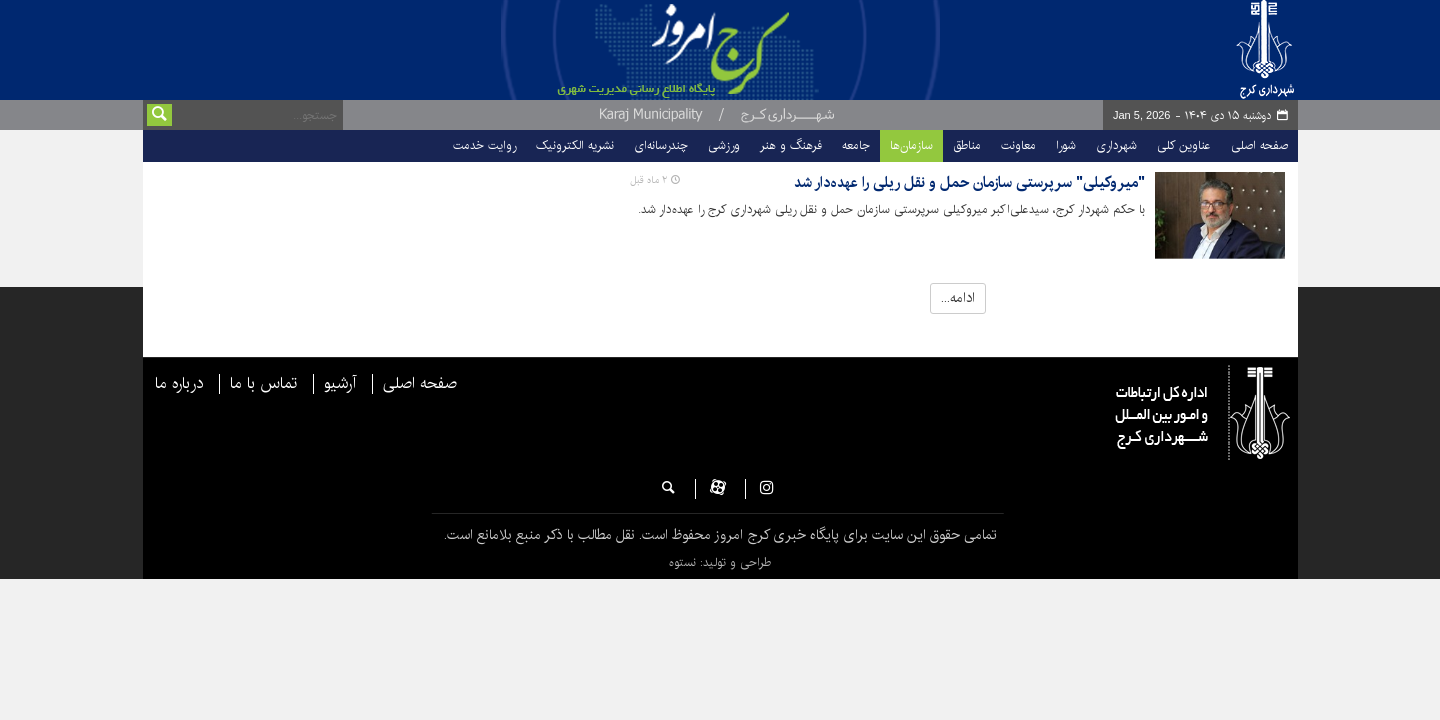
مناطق (967, 145)
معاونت (1018, 145)
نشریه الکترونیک (575, 145)
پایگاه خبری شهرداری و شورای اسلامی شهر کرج (757, 50)
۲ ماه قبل (648, 180)
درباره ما (179, 384)
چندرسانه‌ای (661, 145)
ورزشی (724, 145)
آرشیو (340, 384)
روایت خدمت (484, 145)
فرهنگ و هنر (791, 145)
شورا (1066, 145)
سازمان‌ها (911, 145)
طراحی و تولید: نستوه (720, 562)
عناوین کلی (1184, 145)
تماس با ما (263, 384)
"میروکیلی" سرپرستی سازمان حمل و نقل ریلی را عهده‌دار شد (969, 183)
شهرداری (1116, 145)
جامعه (856, 145)
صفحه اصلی (1259, 145)
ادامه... (958, 298)
